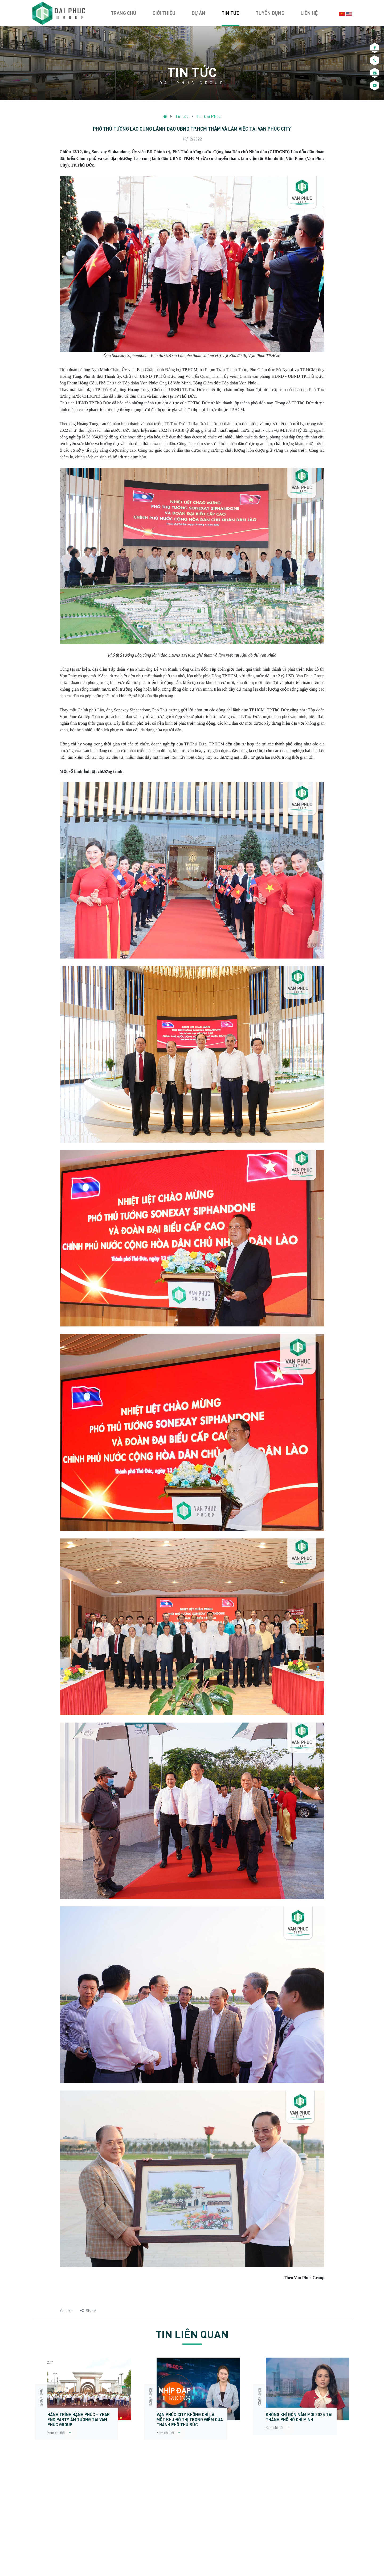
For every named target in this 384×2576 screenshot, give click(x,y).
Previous (24, 2401)
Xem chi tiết (59, 2432)
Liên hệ (309, 13)
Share (88, 2310)
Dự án (198, 13)
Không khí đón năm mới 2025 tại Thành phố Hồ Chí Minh (299, 2417)
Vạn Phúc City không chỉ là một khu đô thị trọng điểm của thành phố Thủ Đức (190, 2419)
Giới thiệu (164, 13)
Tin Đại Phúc (209, 116)
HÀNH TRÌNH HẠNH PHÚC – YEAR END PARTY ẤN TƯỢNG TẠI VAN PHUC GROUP (78, 2419)
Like (66, 2310)
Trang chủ (123, 13)
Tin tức (230, 13)
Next (359, 2401)
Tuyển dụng (270, 13)
